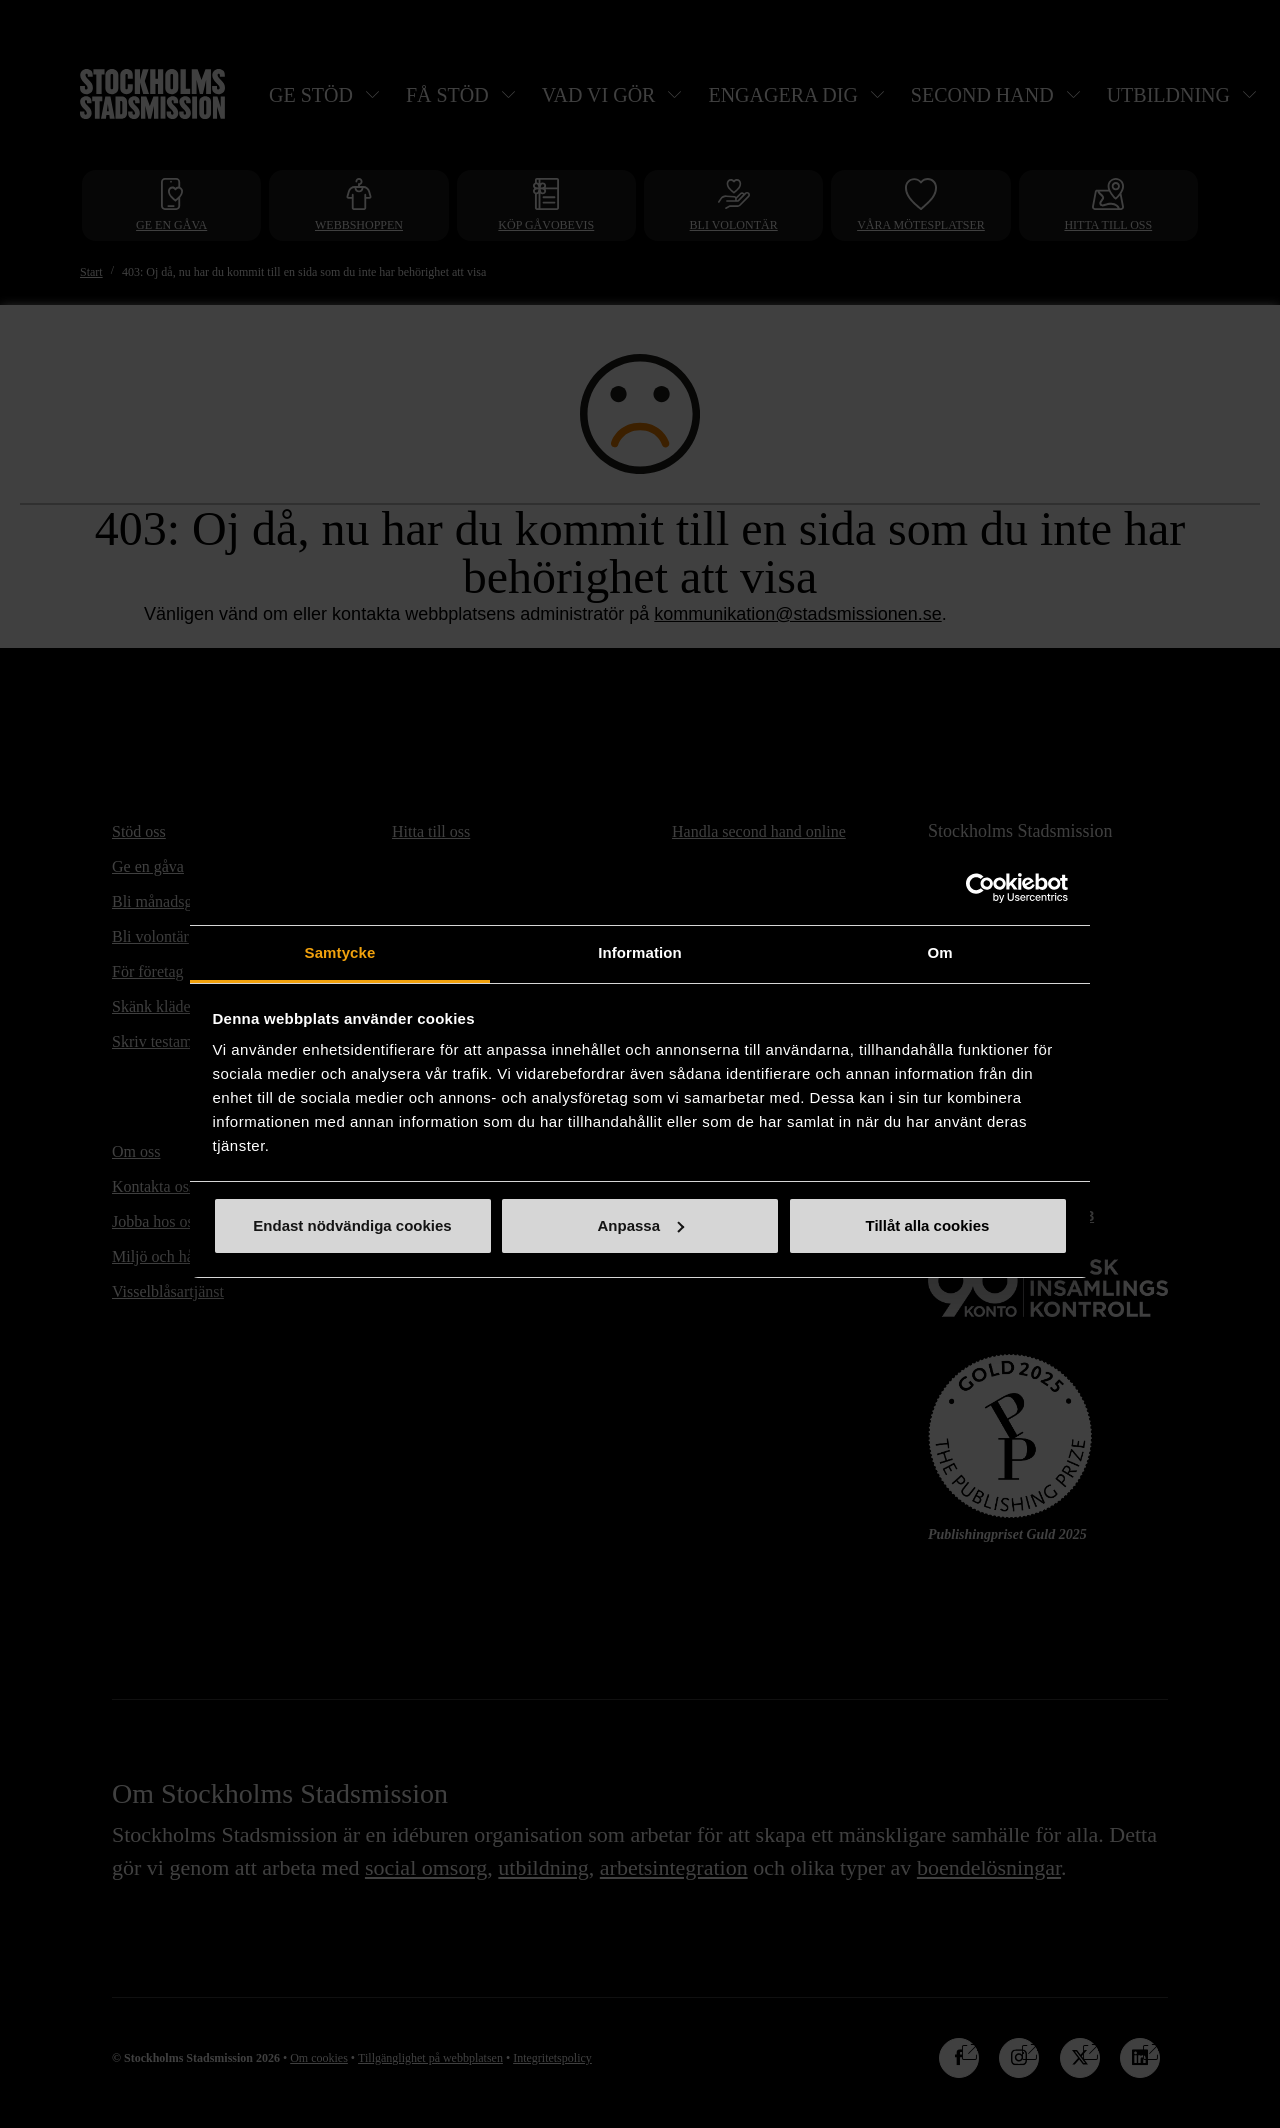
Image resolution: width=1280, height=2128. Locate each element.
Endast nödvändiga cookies (352, 1225)
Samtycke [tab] (340, 952)
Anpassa (640, 1225)
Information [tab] (640, 952)
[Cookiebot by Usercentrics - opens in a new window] (980, 888)
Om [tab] (939, 952)
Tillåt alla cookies (928, 1225)
